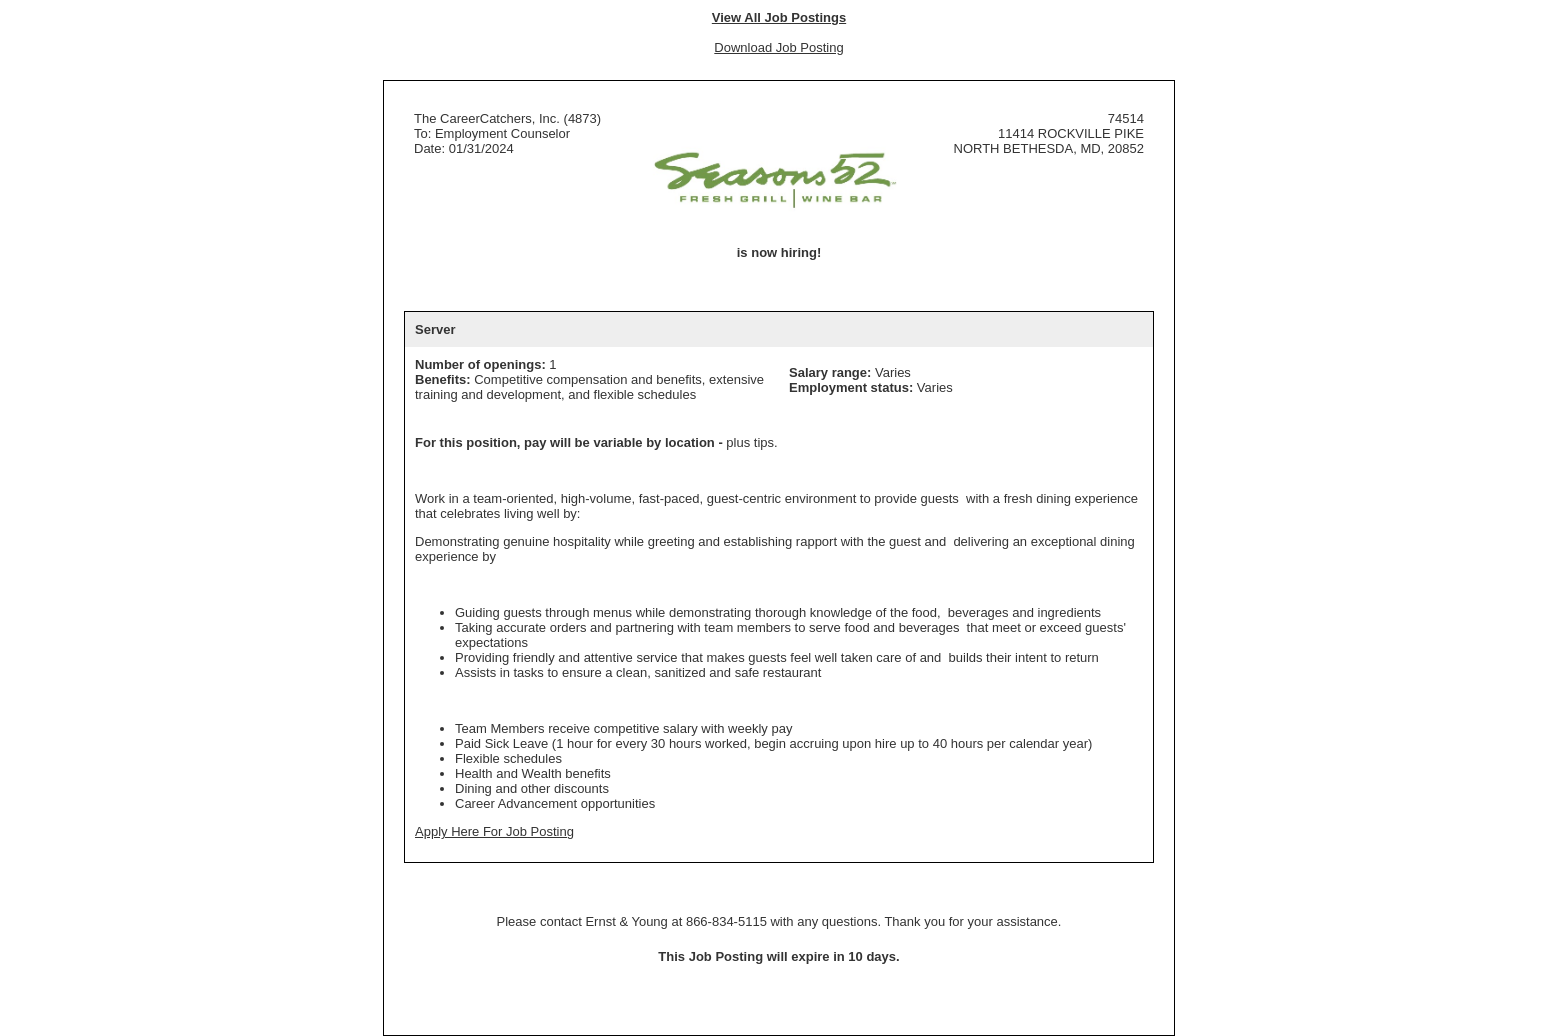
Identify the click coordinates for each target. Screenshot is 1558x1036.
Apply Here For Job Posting (494, 831)
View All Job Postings (779, 17)
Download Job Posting (778, 47)
